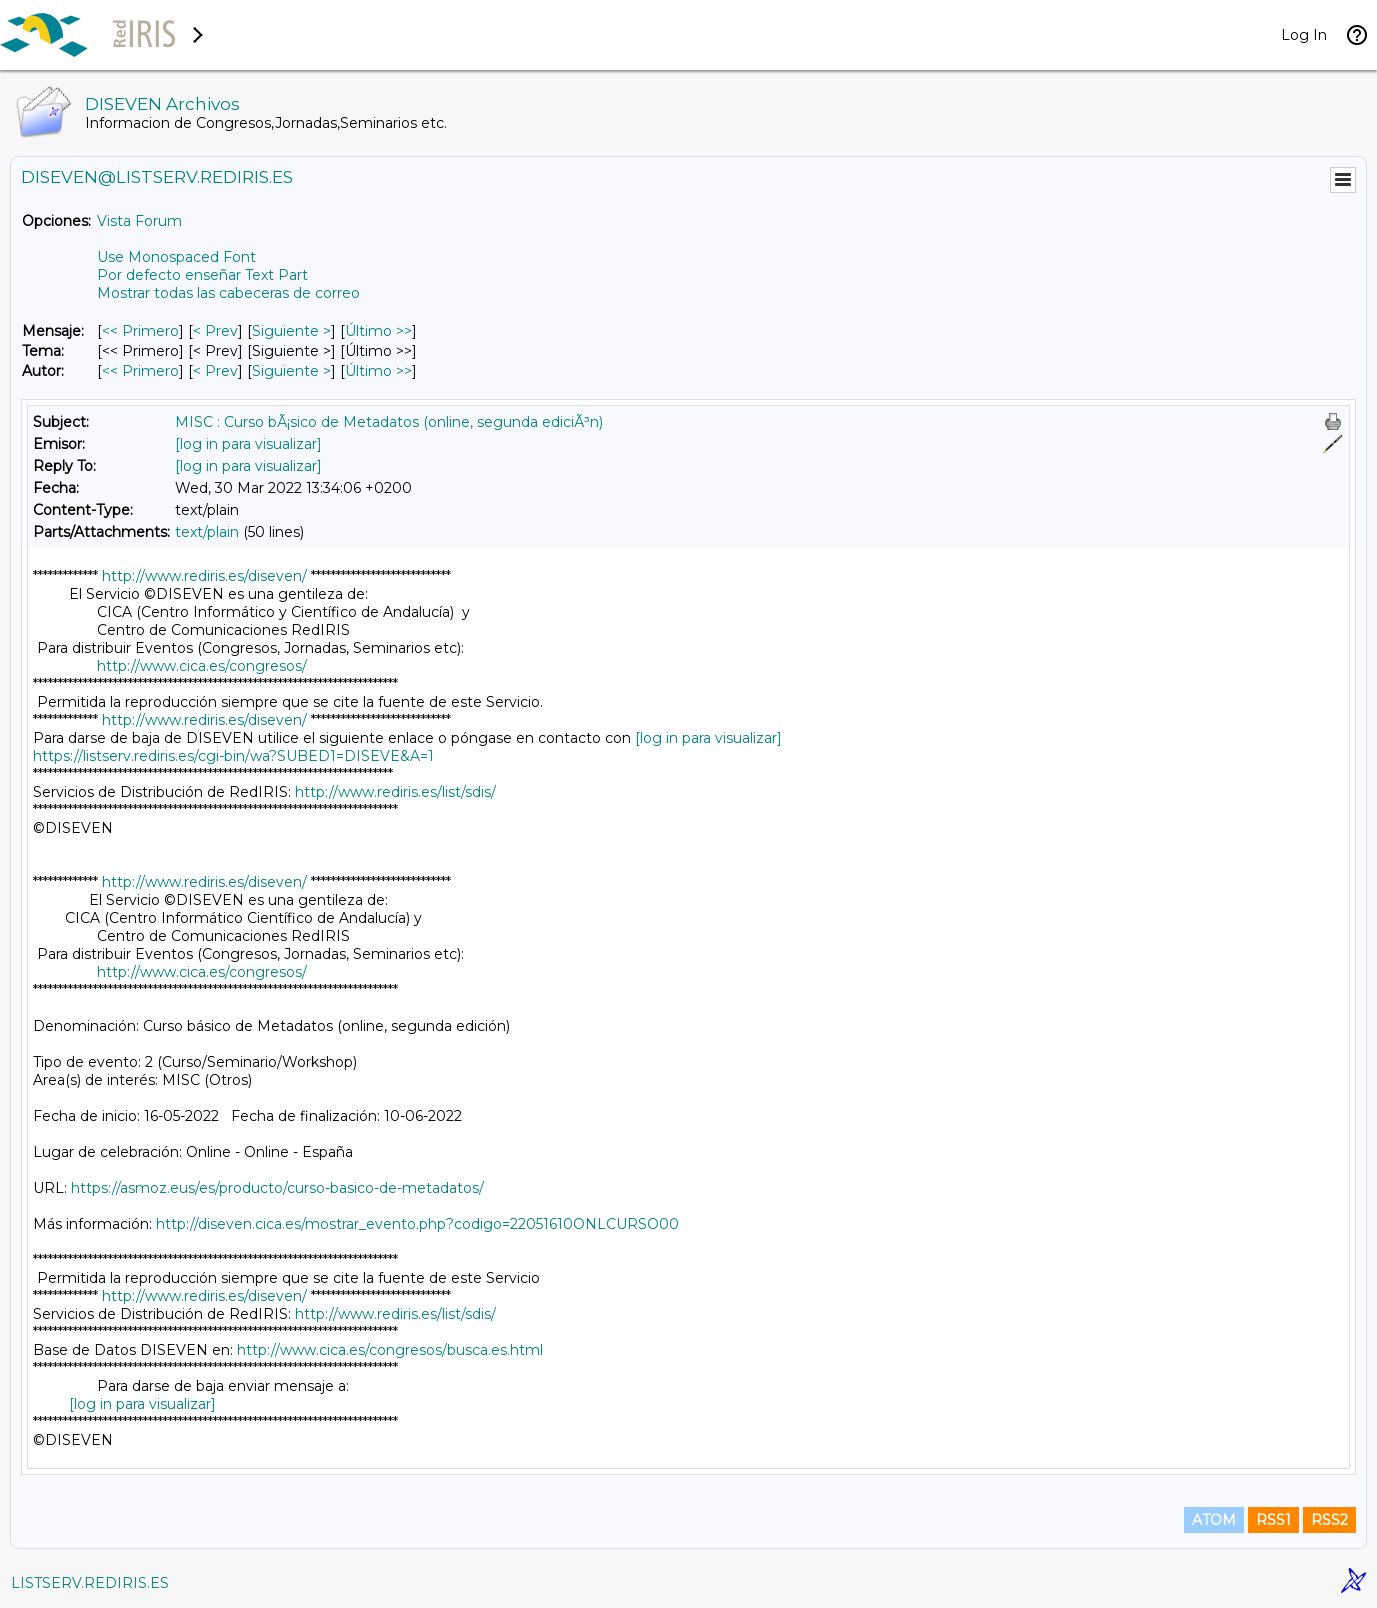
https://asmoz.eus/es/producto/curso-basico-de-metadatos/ (277, 1188)
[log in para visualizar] (248, 444)
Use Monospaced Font (176, 257)
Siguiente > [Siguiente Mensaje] (291, 331)
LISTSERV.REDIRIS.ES (90, 1583)
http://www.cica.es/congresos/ (202, 666)
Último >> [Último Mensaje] (378, 331)
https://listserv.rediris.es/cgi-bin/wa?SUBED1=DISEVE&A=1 (233, 756)
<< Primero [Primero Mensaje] (140, 331)
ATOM (1214, 1520)
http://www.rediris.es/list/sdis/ (395, 792)
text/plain (207, 532)
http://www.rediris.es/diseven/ (204, 576)
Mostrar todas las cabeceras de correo (228, 293)
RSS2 (1329, 1520)
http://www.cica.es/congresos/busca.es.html (390, 1350)
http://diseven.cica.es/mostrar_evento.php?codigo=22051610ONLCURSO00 (417, 1224)
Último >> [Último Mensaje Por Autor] (378, 371)
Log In (1304, 35)
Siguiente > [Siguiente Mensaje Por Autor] (291, 371)
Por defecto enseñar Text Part (202, 275)
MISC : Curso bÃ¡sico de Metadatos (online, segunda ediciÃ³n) (389, 422)
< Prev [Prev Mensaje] (215, 331)
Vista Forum (139, 221)
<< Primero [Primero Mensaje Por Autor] (140, 371)
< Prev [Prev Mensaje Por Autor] (215, 371)
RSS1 (1273, 1520)
